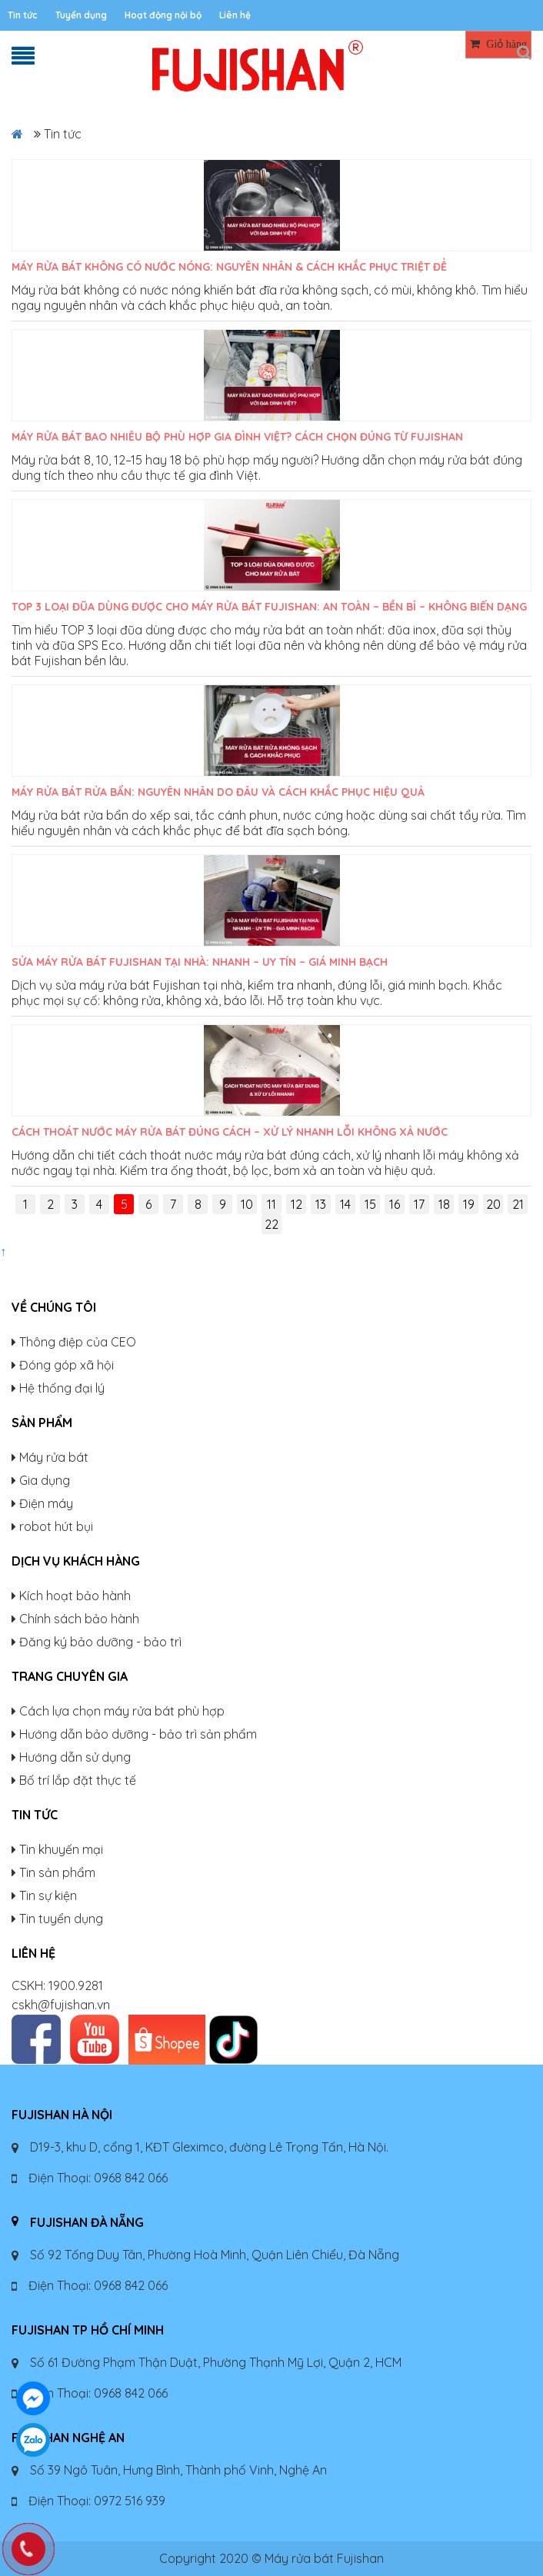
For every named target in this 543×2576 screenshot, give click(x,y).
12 (296, 1204)
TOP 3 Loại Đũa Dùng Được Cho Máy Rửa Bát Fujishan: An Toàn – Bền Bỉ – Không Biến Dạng (269, 607)
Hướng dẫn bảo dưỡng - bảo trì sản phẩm (138, 1734)
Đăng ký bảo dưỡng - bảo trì (100, 1641)
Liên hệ (235, 15)
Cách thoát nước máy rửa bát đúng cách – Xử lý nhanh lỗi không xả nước (230, 1132)
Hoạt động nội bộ (163, 15)
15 (370, 1204)
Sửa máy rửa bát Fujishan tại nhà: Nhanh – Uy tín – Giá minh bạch (200, 962)
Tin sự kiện (48, 1895)
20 (493, 1204)
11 (271, 1204)
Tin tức (23, 15)
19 (469, 1204)
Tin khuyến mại (61, 1849)
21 (518, 1204)
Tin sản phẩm (57, 1872)
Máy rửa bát (53, 1457)
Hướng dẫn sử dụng (75, 1757)
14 (345, 1204)
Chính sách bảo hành (79, 1618)
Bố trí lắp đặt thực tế (77, 1780)
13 (320, 1204)
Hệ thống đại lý (62, 1388)
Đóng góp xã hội (66, 1365)
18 (444, 1204)
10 (247, 1204)
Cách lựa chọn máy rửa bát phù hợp (122, 1711)
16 (394, 1204)
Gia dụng (44, 1480)
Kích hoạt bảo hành (75, 1595)
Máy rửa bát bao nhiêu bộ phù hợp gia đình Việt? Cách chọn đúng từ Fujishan (237, 437)
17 (419, 1204)
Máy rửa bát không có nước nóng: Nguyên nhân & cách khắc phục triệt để (229, 267)
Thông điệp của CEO (77, 1342)
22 (271, 1224)
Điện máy (46, 1503)
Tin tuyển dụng (61, 1918)
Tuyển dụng (81, 15)
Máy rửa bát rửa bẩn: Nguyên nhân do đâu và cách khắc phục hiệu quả (218, 792)
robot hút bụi (56, 1526)
